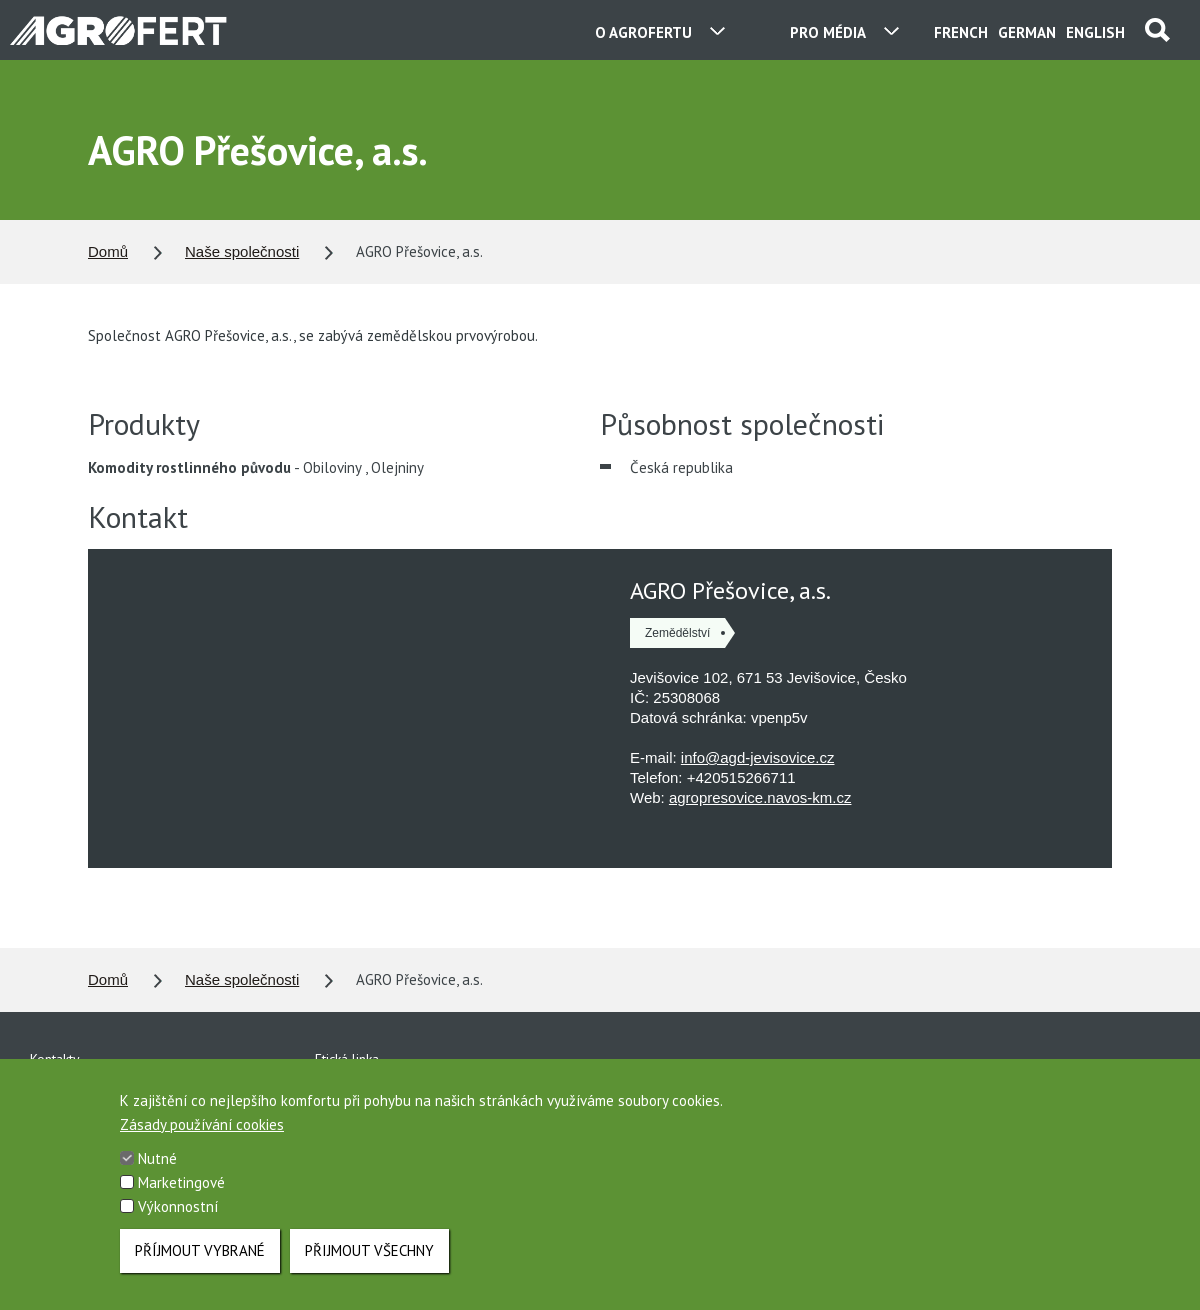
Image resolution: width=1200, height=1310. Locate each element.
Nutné (157, 1158)
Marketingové (181, 1182)
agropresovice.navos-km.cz (760, 797)
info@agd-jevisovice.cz (758, 757)
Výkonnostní (178, 1206)
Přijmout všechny (369, 1250)
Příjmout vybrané (200, 1250)
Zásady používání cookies (202, 1124)
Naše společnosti (242, 251)
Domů (108, 251)
